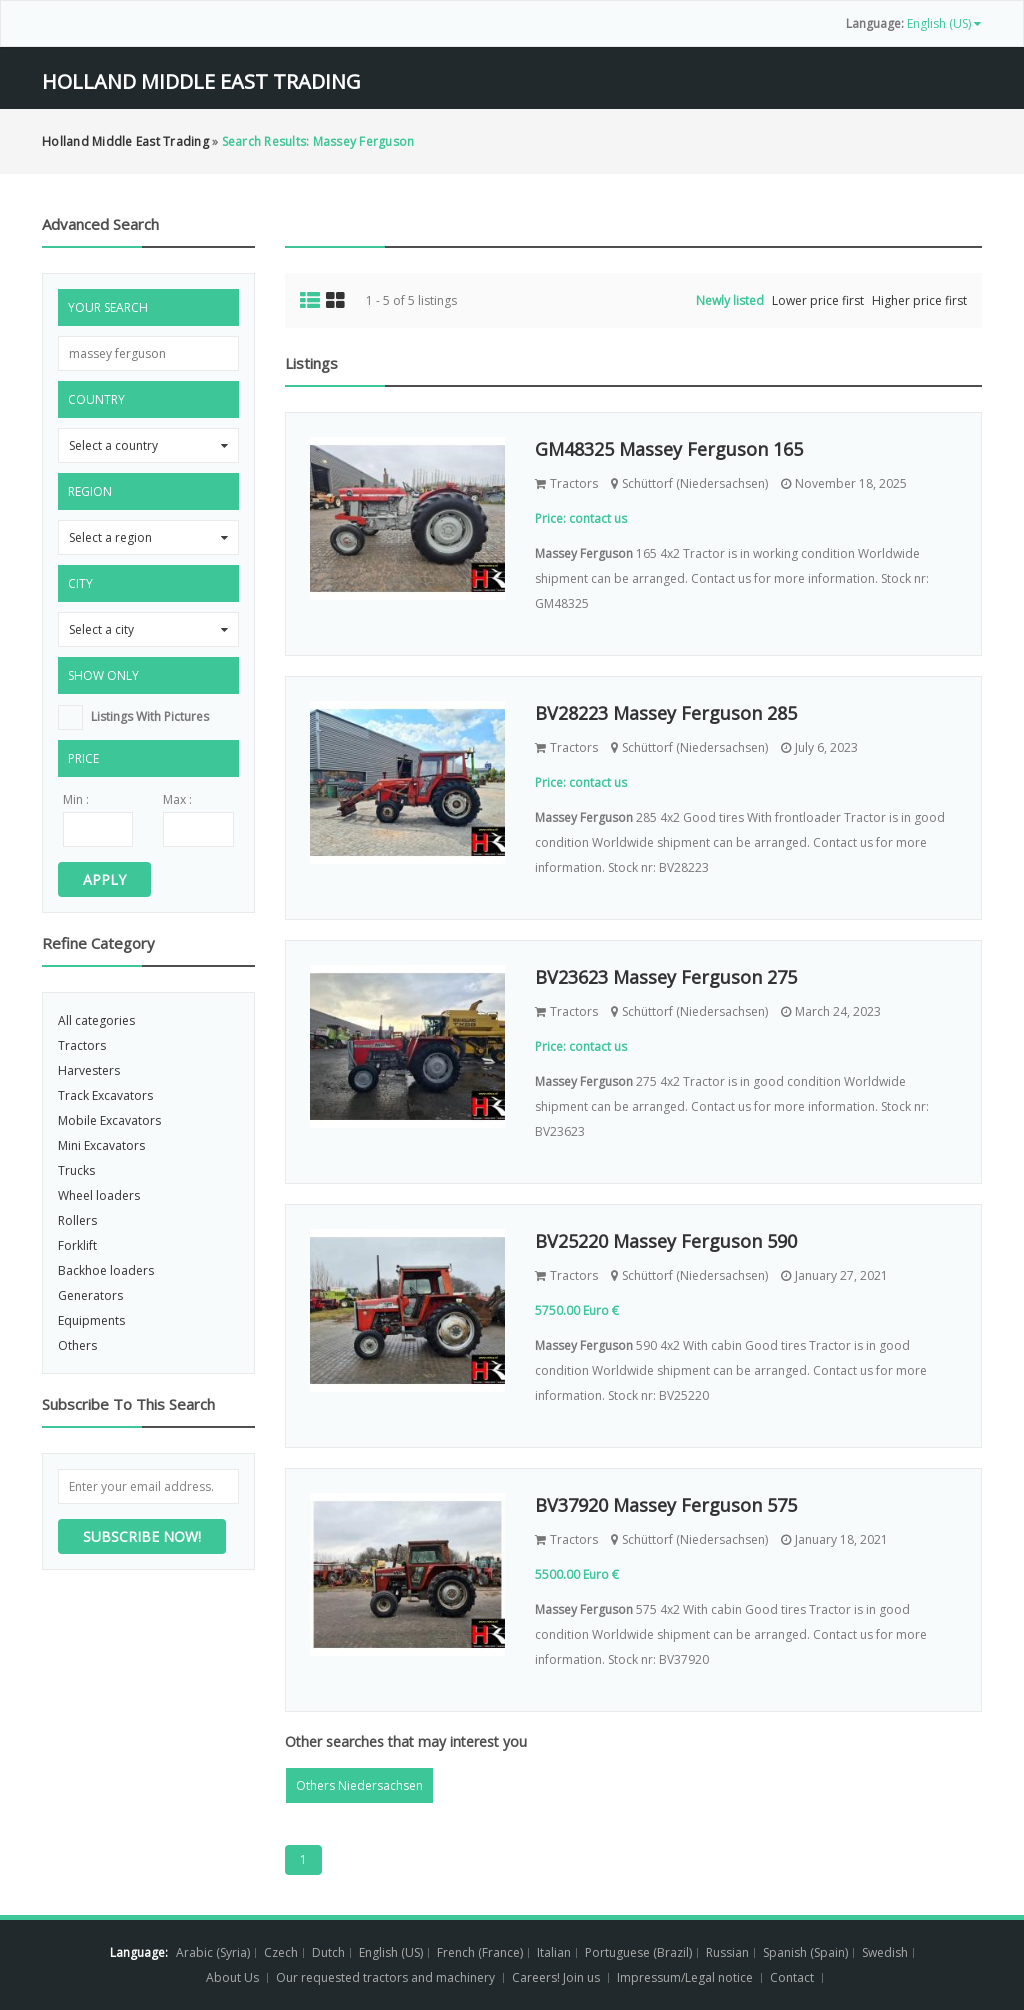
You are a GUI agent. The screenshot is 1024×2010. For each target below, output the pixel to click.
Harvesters (89, 1070)
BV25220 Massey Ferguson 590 (666, 1241)
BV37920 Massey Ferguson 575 (666, 1505)
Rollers (77, 1220)
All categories (96, 1020)
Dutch (328, 1952)
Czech (281, 1952)
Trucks (76, 1170)
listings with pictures (150, 716)
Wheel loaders (99, 1195)
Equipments (91, 1320)
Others (77, 1345)
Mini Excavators (101, 1145)
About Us (232, 1977)
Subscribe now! (142, 1536)
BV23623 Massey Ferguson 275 (666, 977)
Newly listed (730, 300)
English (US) (391, 1952)
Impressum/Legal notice (685, 1977)
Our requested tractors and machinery (385, 1977)
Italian (554, 1952)
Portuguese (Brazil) (638, 1952)
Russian (727, 1952)
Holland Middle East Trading (201, 81)
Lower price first (818, 300)
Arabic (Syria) (213, 1952)
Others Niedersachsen (359, 1785)
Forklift (77, 1245)
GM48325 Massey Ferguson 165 (669, 449)
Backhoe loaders (106, 1270)
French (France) (480, 1952)
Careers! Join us (556, 1977)
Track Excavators (105, 1095)
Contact (793, 1977)
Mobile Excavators (109, 1120)
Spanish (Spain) (805, 1952)
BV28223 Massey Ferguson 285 (666, 713)
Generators (90, 1295)
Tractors (82, 1045)
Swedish (885, 1952)
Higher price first (919, 300)
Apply (104, 879)
